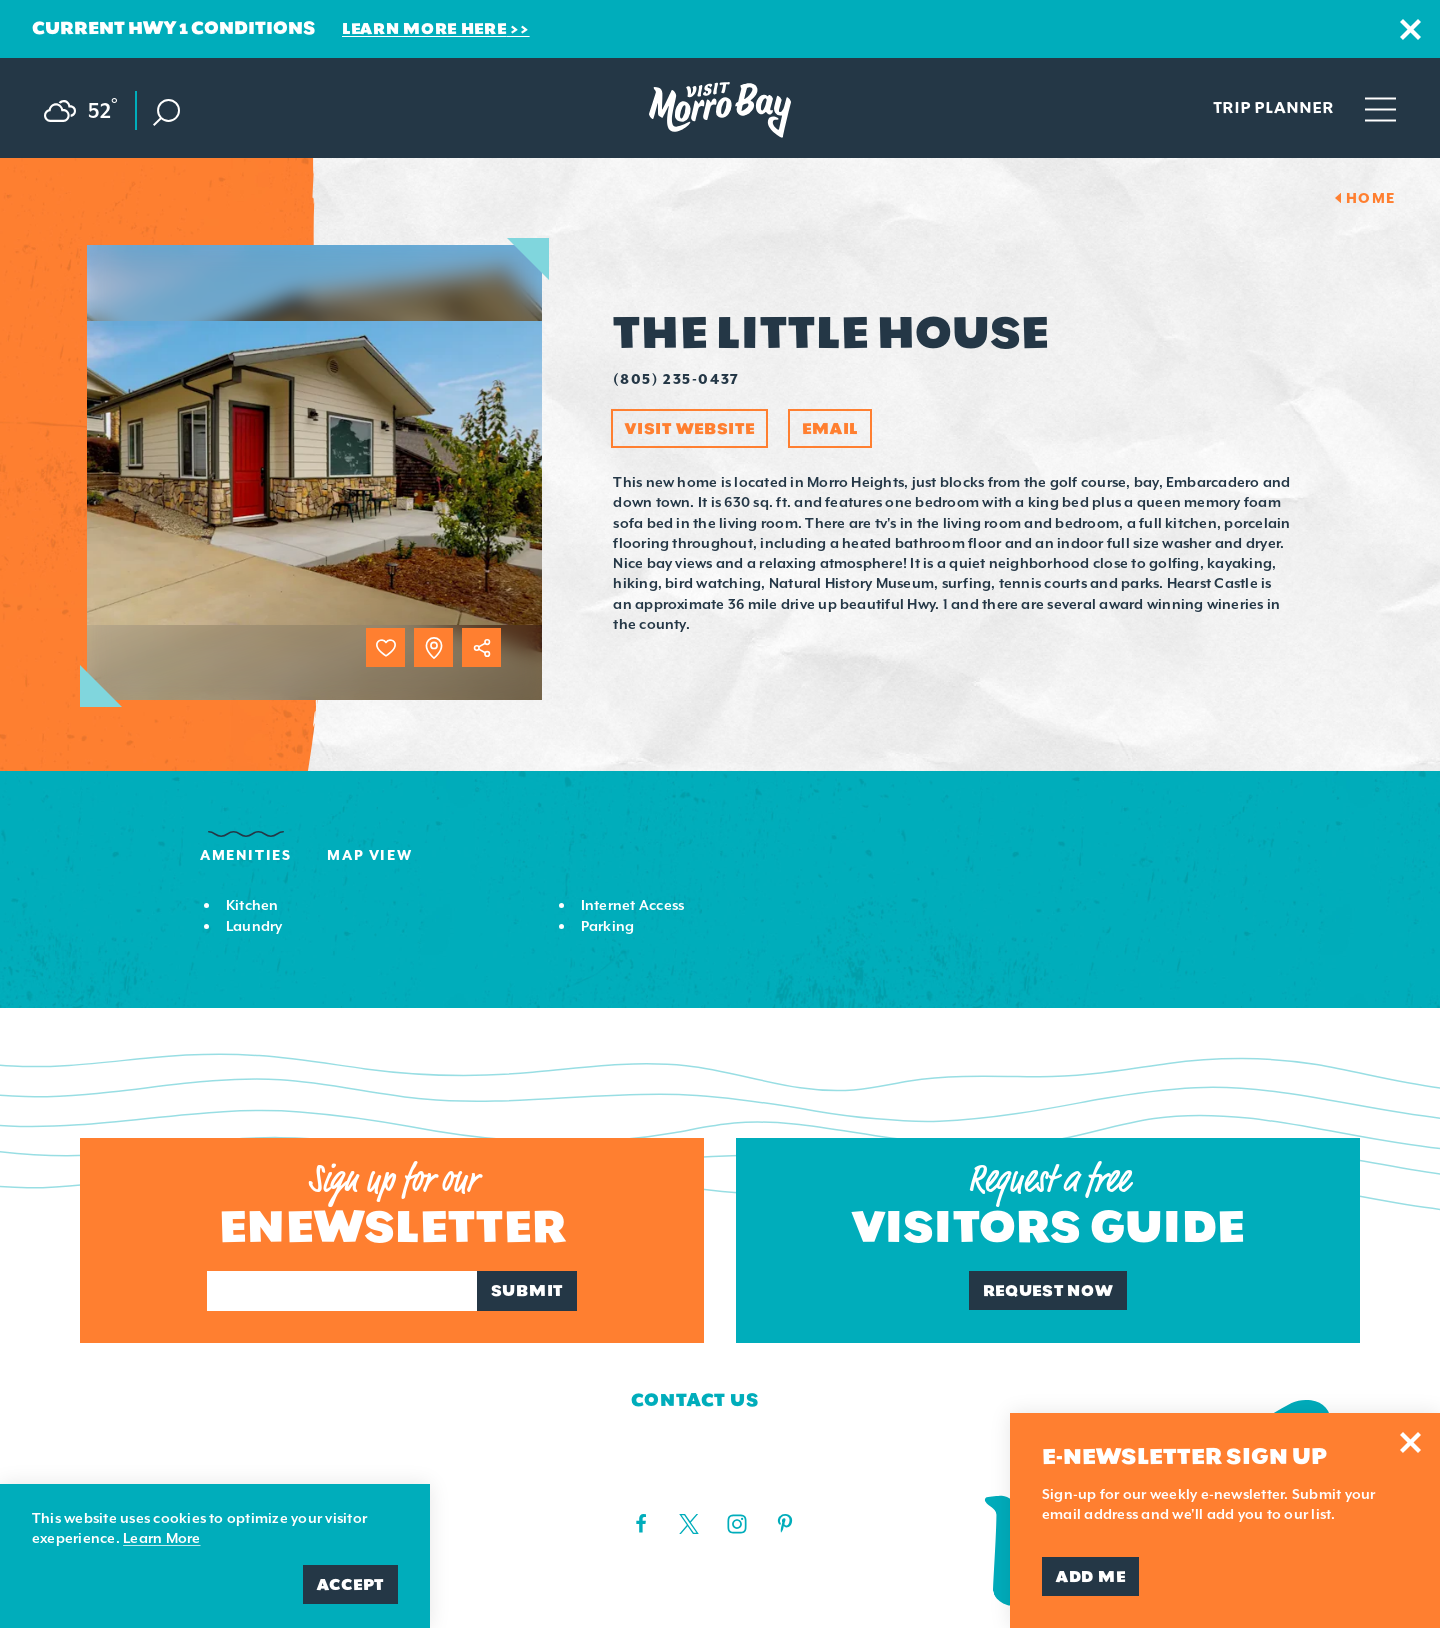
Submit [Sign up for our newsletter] (527, 1290)
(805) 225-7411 (678, 1478)
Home (1371, 198)
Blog (356, 1436)
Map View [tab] (369, 855)
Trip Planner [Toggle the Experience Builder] (1273, 107)
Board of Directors (443, 1399)
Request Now (1048, 1290)
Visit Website (689, 428)
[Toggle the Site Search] (166, 110)
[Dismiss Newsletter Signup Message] (1410, 1442)
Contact (128, 1436)
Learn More (161, 1538)
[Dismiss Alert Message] (1410, 29)
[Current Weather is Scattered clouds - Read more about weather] (90, 107)
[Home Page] (720, 110)
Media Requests (170, 1474)
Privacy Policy (414, 1474)
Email (830, 428)
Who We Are (146, 1399)
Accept (350, 1584)
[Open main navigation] (1380, 108)
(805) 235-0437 (676, 379)
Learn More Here (424, 28)
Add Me (1090, 1576)
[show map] (433, 647)
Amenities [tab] (245, 855)
